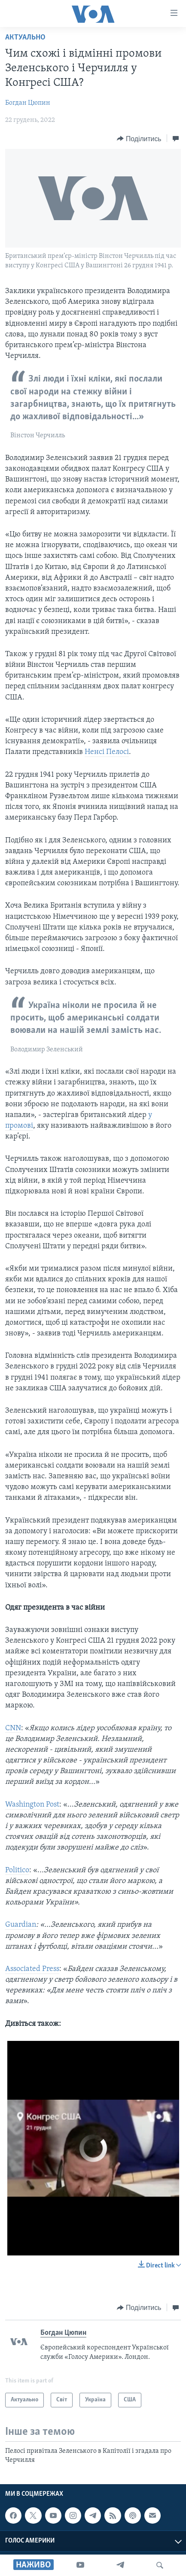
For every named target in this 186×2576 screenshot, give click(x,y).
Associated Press (32, 1969)
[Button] (139, 138)
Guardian (20, 1925)
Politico (17, 1870)
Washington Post (32, 1805)
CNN (13, 1728)
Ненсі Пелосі (107, 752)
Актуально (25, 37)
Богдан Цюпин (27, 103)
